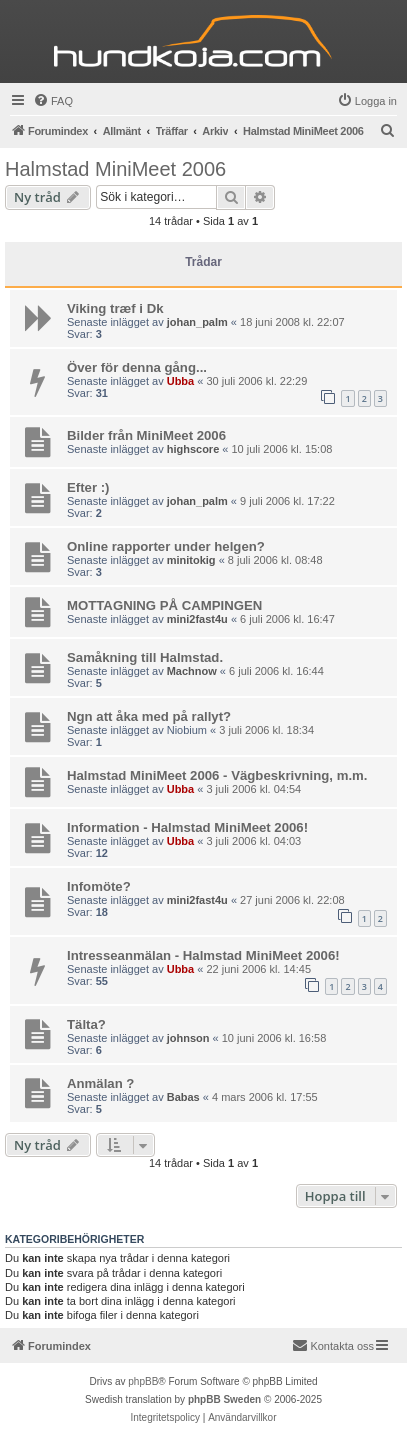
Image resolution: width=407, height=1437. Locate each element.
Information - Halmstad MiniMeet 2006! (187, 827)
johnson (188, 1038)
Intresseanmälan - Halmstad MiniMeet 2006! (203, 955)
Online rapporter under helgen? (166, 546)
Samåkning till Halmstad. (145, 657)
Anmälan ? (100, 1083)
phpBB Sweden (224, 1399)
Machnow (192, 671)
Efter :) (88, 487)
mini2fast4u (197, 619)
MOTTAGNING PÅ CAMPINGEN (164, 605)
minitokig (191, 560)
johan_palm (197, 322)
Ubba (181, 381)
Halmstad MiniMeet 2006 (115, 169)
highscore (193, 449)
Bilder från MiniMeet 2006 (146, 435)
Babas (183, 1097)
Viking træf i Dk (115, 308)
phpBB (143, 1381)
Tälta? (86, 1024)
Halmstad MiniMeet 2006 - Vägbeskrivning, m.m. (217, 775)
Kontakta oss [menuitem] (333, 1345)
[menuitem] (53, 101)
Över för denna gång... (137, 367)
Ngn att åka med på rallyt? (149, 716)
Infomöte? (99, 886)
